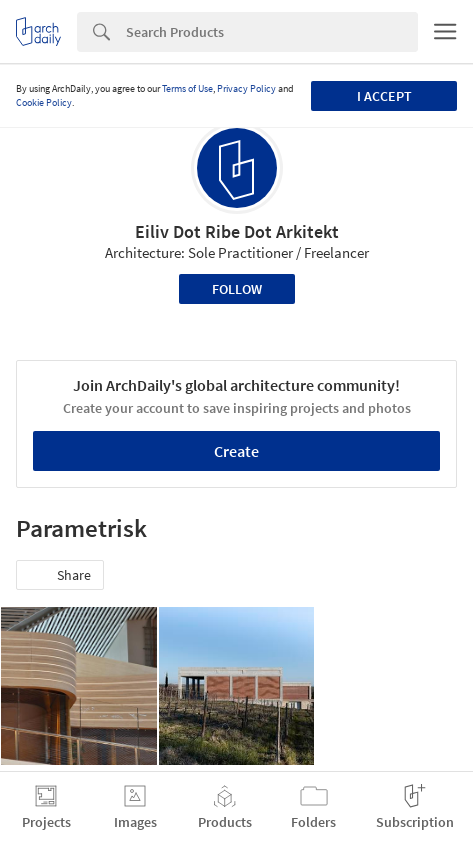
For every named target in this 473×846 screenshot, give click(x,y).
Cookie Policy (44, 102)
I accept (384, 96)
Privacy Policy (246, 88)
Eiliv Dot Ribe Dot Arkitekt (237, 231)
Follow (237, 289)
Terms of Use (187, 88)
